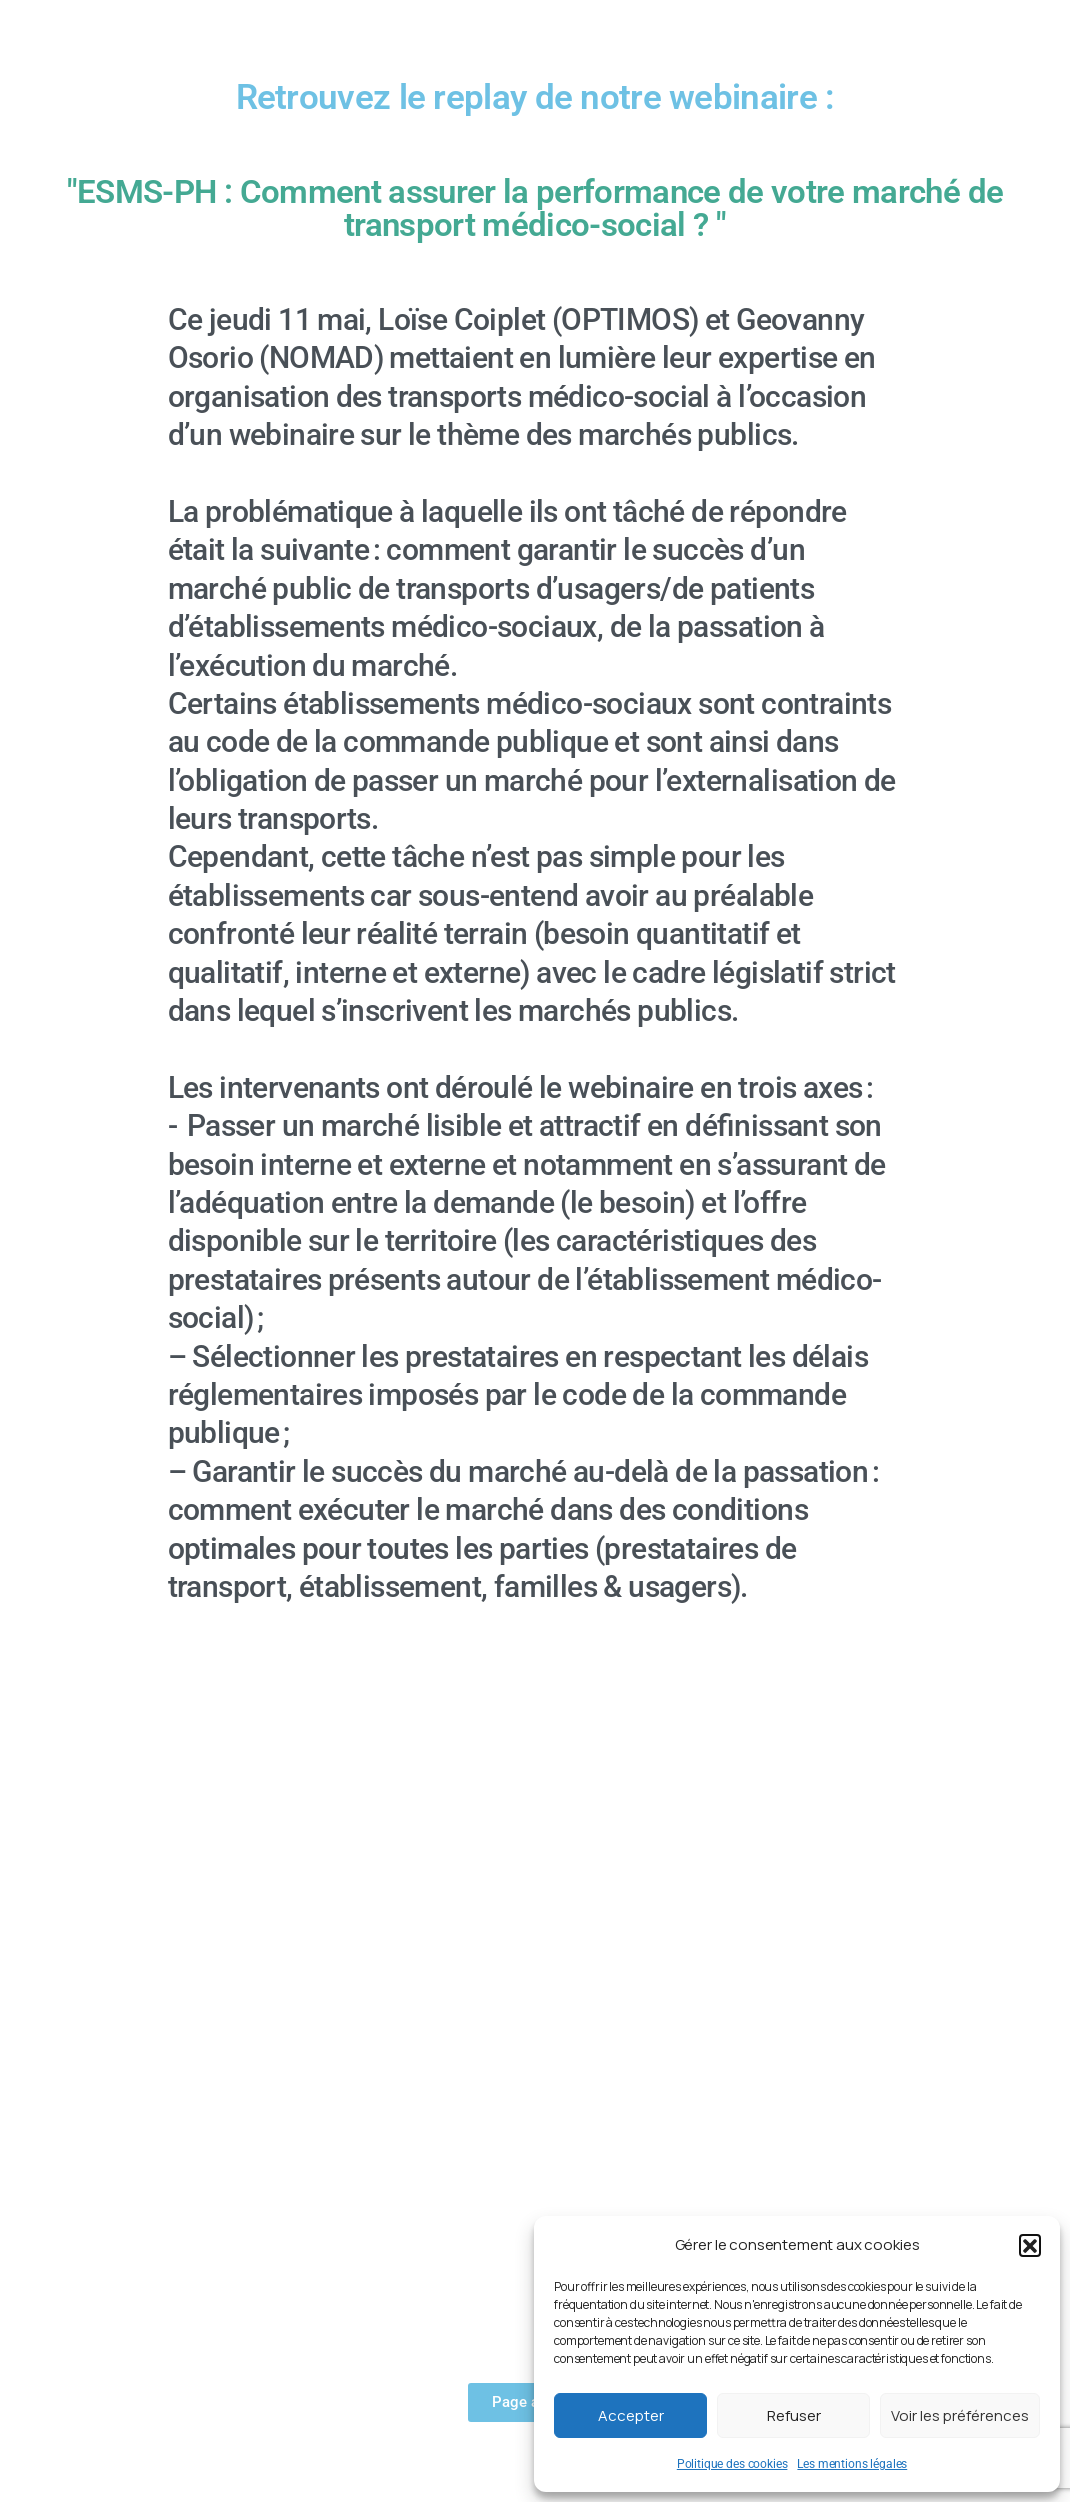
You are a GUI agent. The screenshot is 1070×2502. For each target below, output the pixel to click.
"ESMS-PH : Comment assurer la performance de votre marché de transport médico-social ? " (535, 208)
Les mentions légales (852, 2464)
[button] (1030, 2245)
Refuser (794, 2415)
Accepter (631, 2415)
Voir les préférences (960, 2415)
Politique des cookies (732, 2464)
